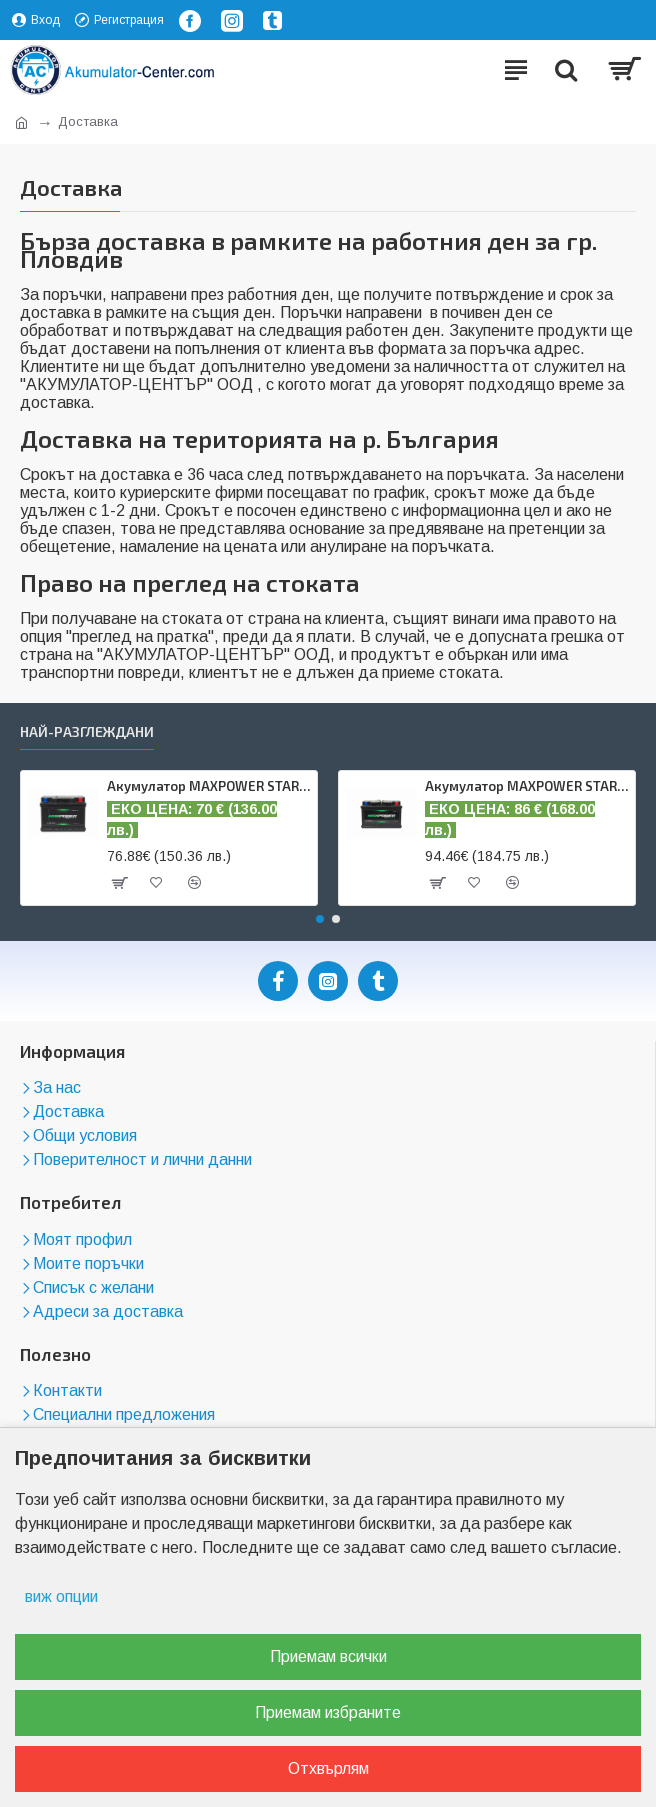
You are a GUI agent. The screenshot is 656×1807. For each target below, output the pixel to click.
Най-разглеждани (87, 731)
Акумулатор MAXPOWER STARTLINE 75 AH (527, 786)
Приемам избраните (328, 1712)
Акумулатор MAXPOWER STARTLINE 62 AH (209, 786)
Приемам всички (328, 1656)
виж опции (61, 1596)
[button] (320, 919)
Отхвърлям (328, 1768)
